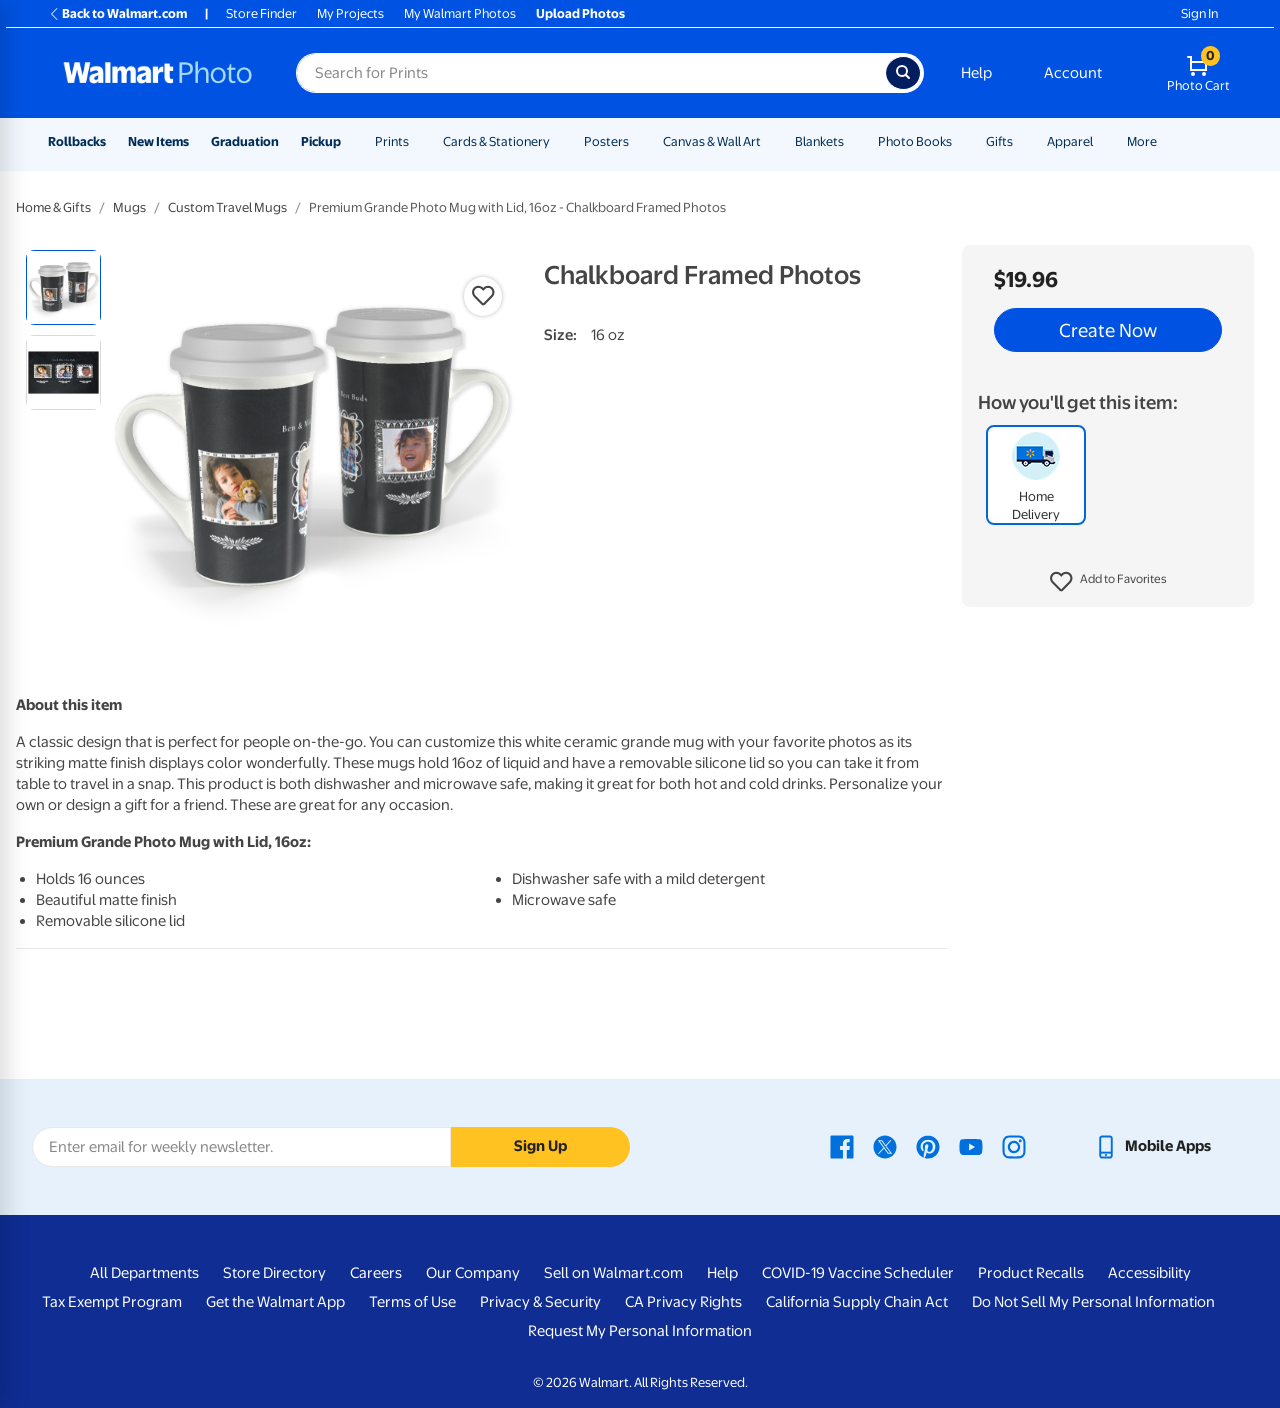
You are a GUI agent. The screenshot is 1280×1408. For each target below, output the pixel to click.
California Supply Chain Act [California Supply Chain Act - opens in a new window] (857, 1302)
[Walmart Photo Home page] (158, 73)
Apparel (1070, 141)
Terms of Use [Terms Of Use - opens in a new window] (412, 1302)
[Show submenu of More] (1166, 141)
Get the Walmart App (275, 1302)
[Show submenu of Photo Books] (961, 141)
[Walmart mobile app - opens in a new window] (1152, 1146)
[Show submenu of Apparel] (1102, 141)
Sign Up (540, 1146)
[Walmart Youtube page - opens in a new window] (971, 1146)
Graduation (245, 141)
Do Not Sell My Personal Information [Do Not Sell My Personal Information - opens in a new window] (1093, 1302)
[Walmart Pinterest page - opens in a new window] (928, 1146)
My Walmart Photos (460, 13)
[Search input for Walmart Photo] (591, 73)
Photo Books (915, 141)
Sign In (1199, 13)
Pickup (321, 141)
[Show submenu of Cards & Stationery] (559, 141)
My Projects (350, 13)
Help (976, 73)
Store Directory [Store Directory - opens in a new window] (274, 1273)
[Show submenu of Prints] (418, 141)
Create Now (1108, 330)
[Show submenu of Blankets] (853, 141)
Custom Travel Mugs (227, 207)
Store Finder (261, 13)
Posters (606, 141)
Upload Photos (580, 13)
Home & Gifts (53, 207)
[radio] (63, 287)
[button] (1108, 582)
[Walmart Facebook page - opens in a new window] (842, 1146)
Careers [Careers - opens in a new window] (376, 1273)
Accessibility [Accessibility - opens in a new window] (1149, 1273)
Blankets (819, 141)
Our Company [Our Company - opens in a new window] (473, 1273)
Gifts (999, 141)
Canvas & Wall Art (712, 141)
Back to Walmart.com (117, 13)
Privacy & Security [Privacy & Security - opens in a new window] (540, 1302)
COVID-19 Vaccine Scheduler (858, 1273)
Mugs (129, 207)
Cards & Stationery (496, 141)
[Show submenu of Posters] (638, 141)
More (1142, 141)
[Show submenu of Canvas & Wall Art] (770, 141)
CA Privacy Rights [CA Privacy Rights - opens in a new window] (683, 1302)
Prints (392, 141)
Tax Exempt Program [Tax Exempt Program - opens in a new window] (112, 1302)
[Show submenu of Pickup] (350, 141)
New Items (158, 141)
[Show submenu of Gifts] (1022, 141)
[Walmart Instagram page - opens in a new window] (1014, 1146)
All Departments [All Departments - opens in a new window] (144, 1273)
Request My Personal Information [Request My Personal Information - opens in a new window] (640, 1331)
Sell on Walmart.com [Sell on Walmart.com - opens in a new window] (613, 1273)
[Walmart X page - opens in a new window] (885, 1146)
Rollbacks (77, 141)
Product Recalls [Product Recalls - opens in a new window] (1031, 1273)
